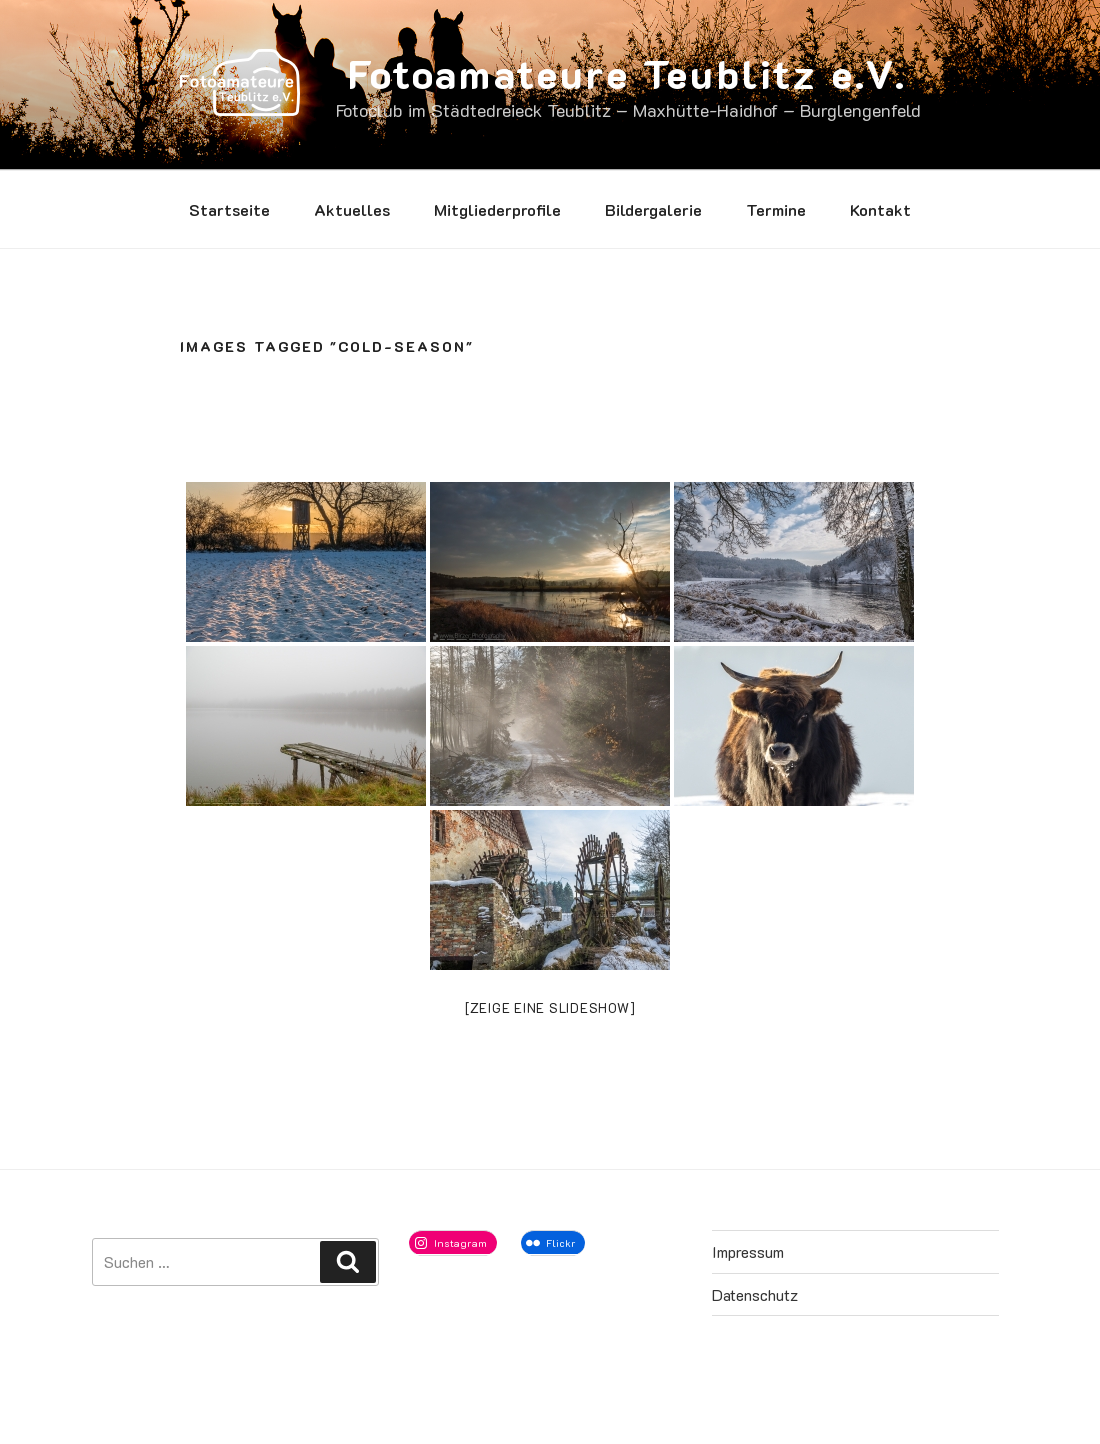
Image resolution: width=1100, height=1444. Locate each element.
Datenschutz (755, 1294)
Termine (776, 209)
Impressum (748, 1251)
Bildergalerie (653, 209)
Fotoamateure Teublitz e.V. (627, 73)
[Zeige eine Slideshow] (550, 1007)
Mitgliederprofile (497, 209)
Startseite (229, 209)
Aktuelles (352, 209)
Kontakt (880, 209)
